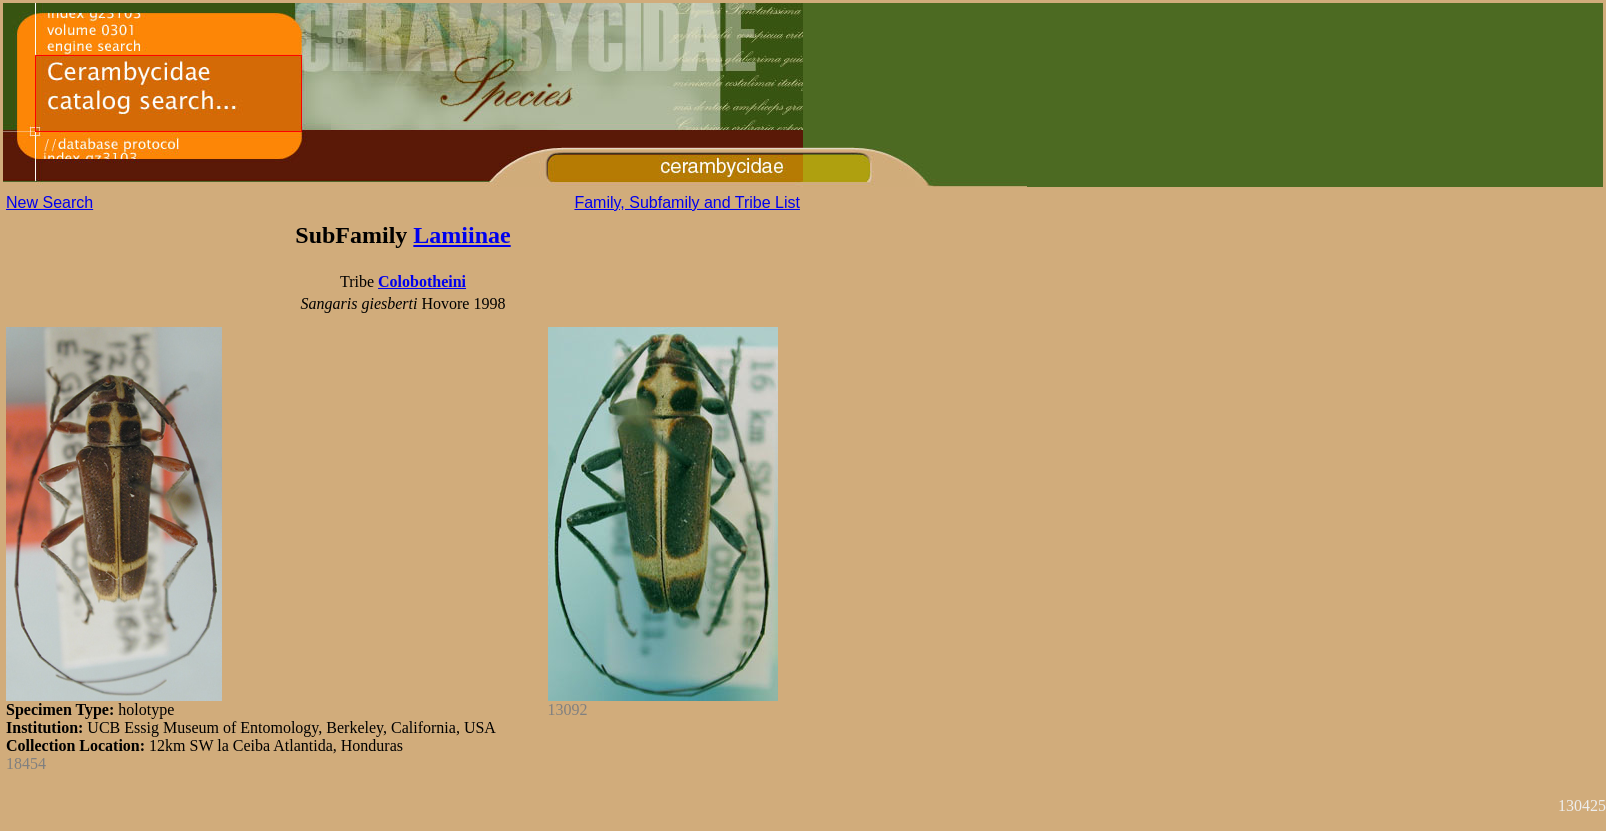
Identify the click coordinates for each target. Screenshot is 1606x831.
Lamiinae (461, 235)
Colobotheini (422, 281)
